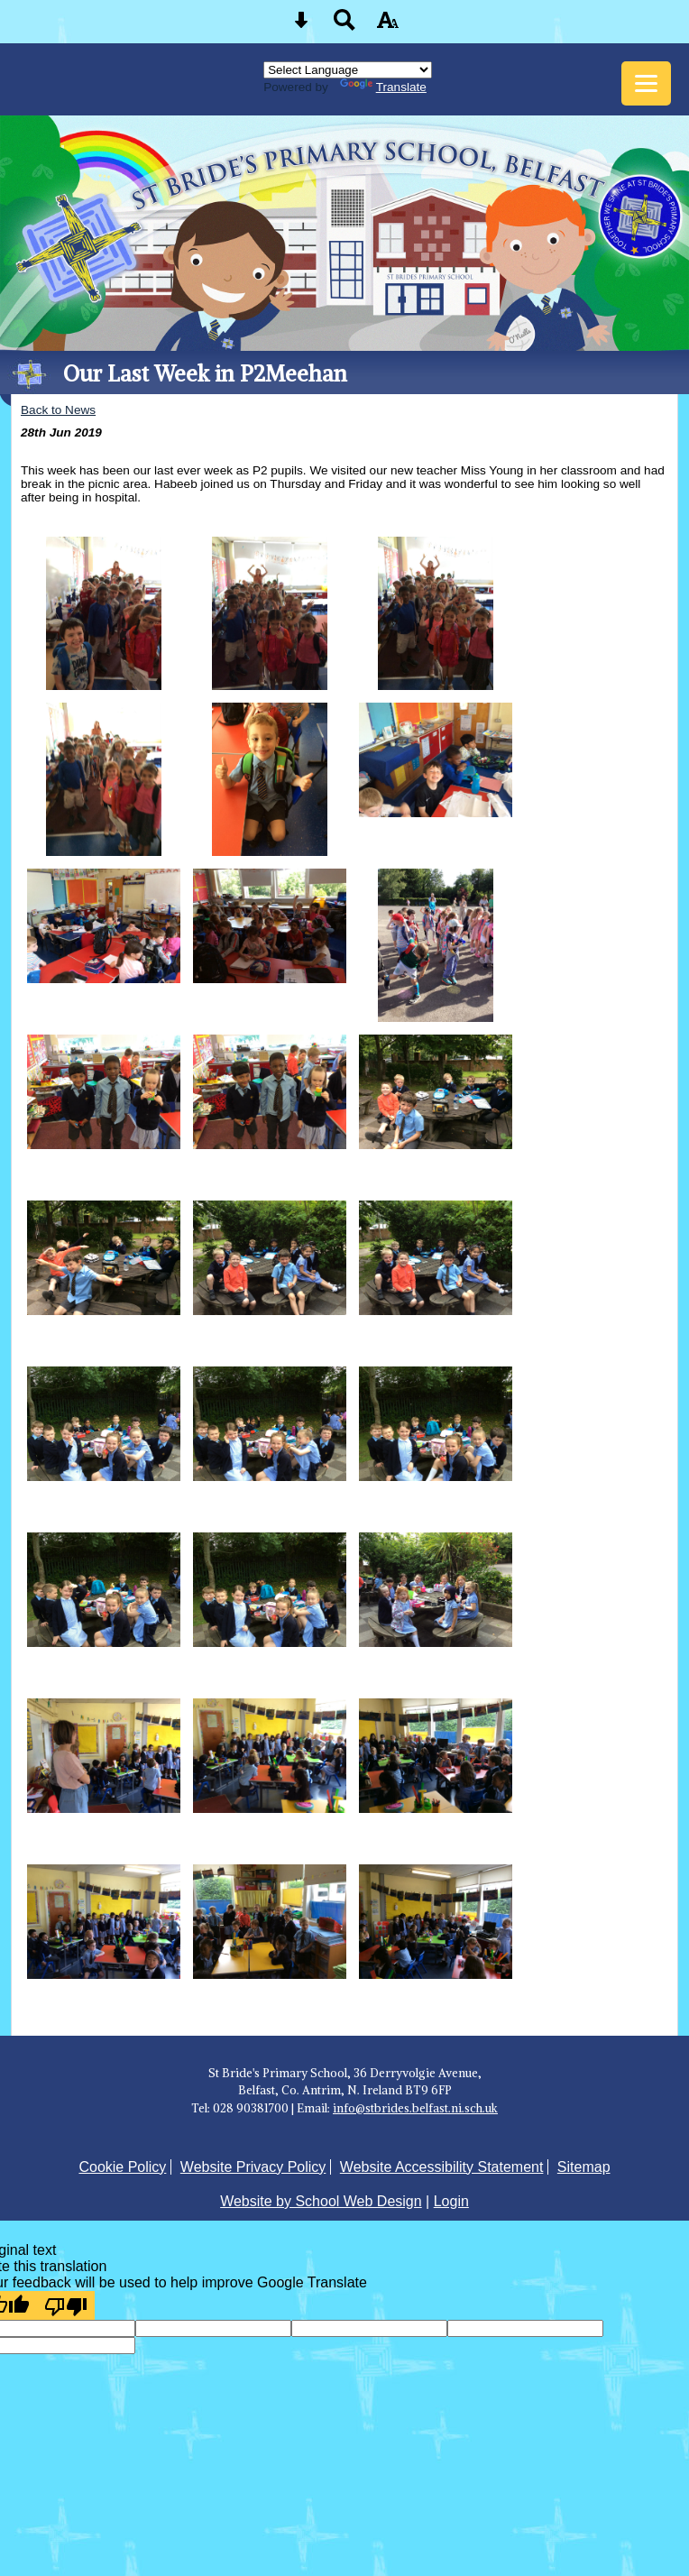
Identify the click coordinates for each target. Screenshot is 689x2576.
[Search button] (344, 25)
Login (451, 2201)
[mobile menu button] (646, 83)
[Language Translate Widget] (347, 69)
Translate (383, 87)
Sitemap (584, 2167)
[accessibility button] (388, 25)
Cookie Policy (122, 2167)
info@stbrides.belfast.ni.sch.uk (415, 2108)
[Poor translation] (66, 2305)
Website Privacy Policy (253, 2167)
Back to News (58, 410)
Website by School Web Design (321, 2201)
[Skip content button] (301, 25)
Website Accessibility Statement (442, 2167)
